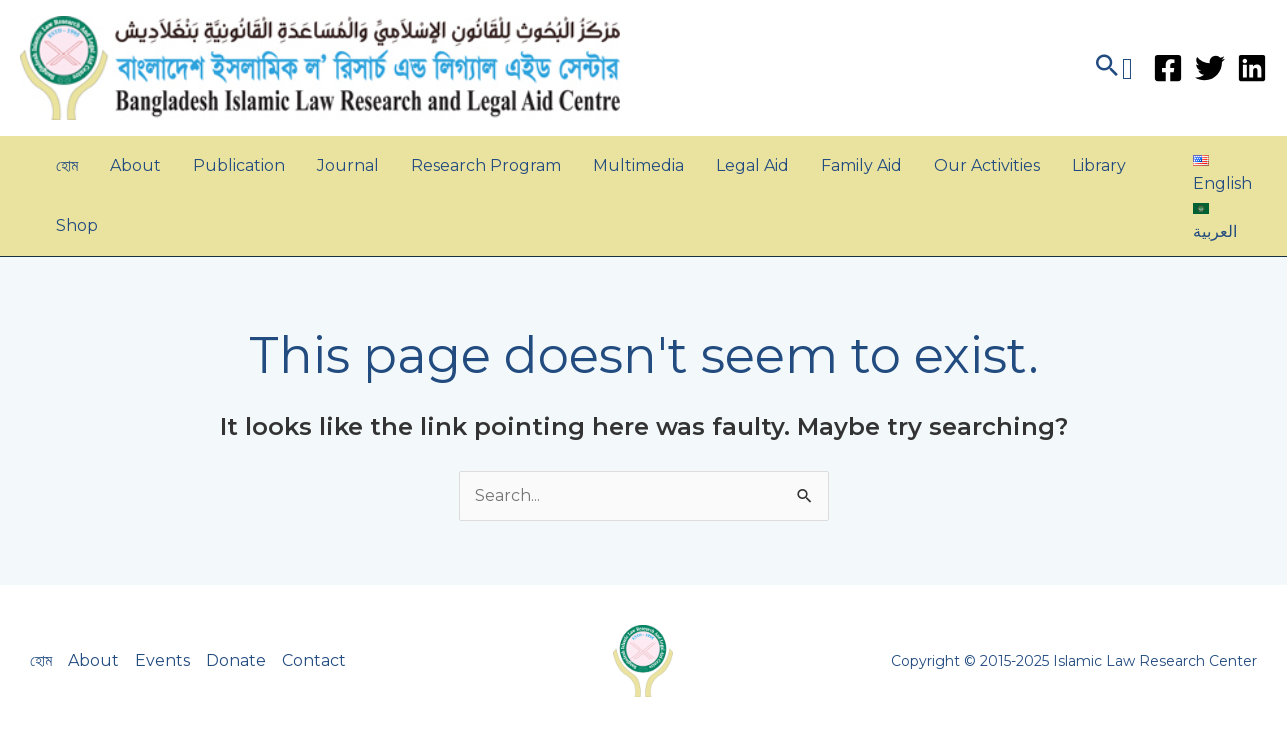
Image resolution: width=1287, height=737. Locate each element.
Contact (314, 660)
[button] (1112, 68)
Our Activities (987, 165)
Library (1099, 165)
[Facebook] (1168, 68)
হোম (67, 165)
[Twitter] (1210, 68)
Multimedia (638, 165)
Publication (239, 165)
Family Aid (861, 165)
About (135, 165)
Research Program (486, 165)
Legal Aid (752, 165)
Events (162, 660)
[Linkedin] (1252, 68)
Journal (348, 165)
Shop (77, 225)
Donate (236, 660)
